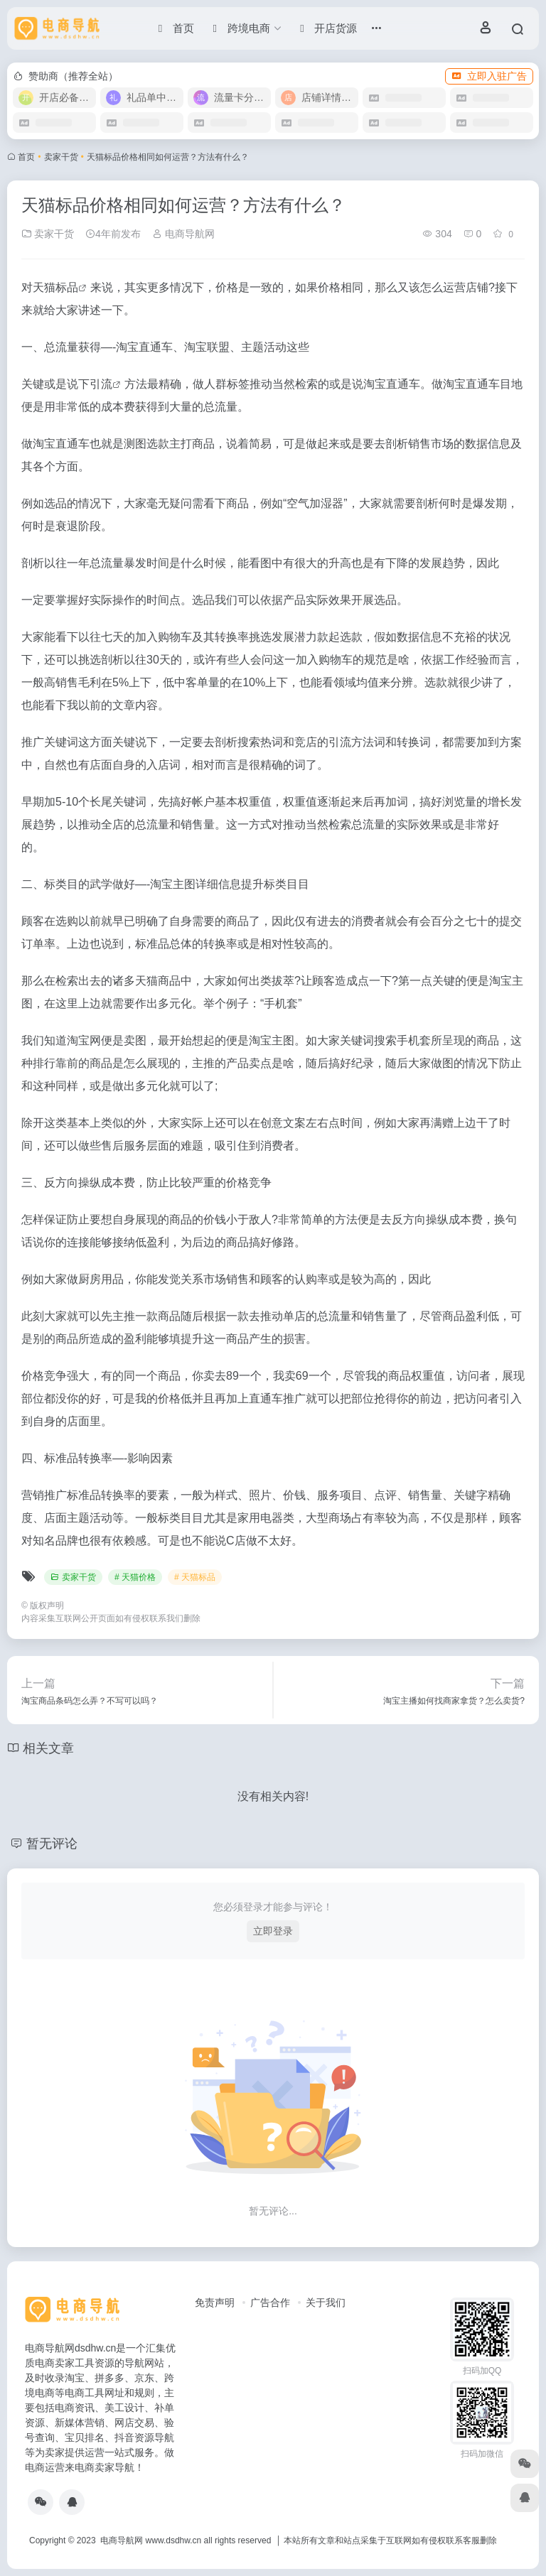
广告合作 (270, 2302)
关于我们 (326, 2302)
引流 (101, 384)
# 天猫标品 (194, 1577)
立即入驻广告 (489, 76)
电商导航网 (183, 233)
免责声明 (215, 2302)
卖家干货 (61, 157)
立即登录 (273, 1931)
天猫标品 (55, 287)
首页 (26, 157)
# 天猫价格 (135, 1577)
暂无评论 (51, 1843)
